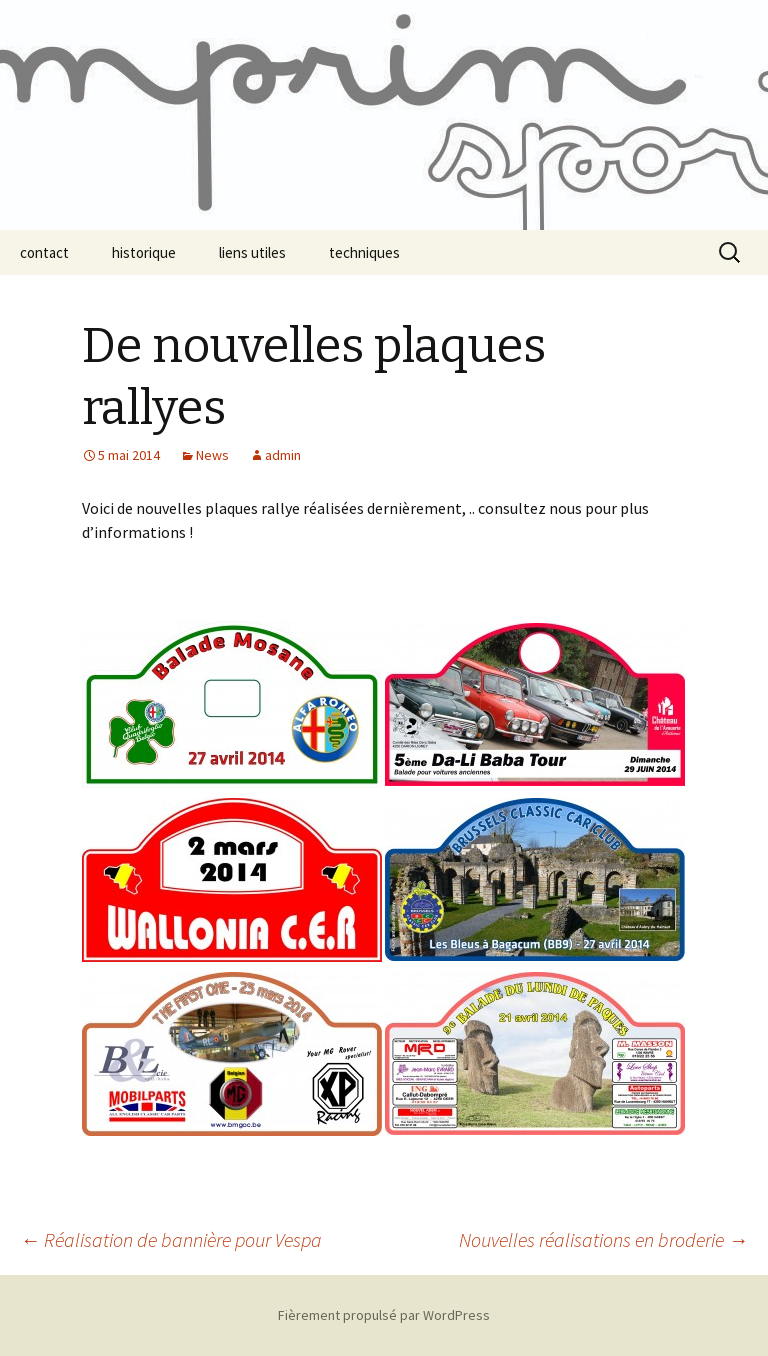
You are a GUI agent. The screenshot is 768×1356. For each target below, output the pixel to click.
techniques (364, 252)
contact (44, 252)
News (212, 455)
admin (283, 455)
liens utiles (252, 252)
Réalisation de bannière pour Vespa (171, 1239)
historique (144, 252)
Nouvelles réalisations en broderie (603, 1239)
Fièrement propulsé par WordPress (384, 1315)
